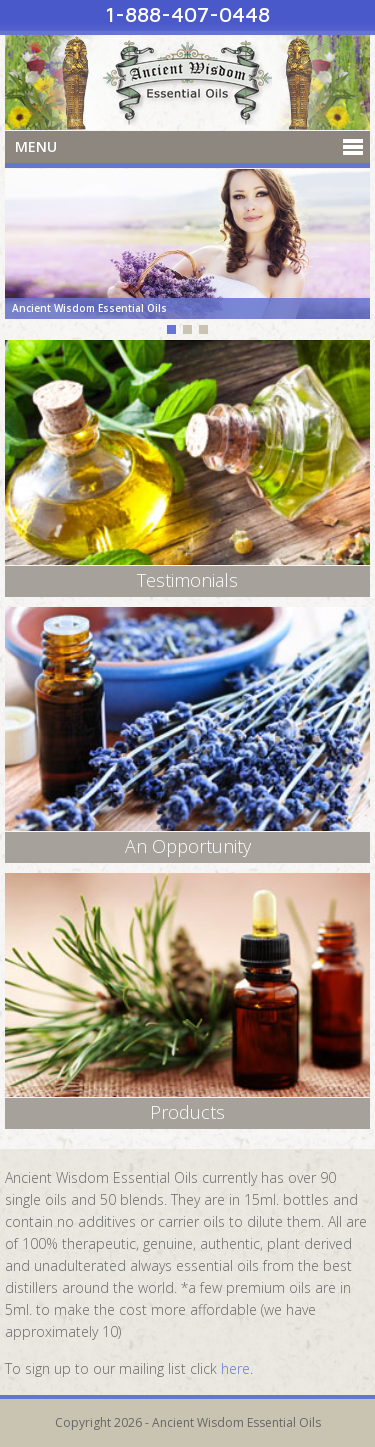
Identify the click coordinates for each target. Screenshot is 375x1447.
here (235, 1368)
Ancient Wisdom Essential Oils (187, 82)
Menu (36, 146)
